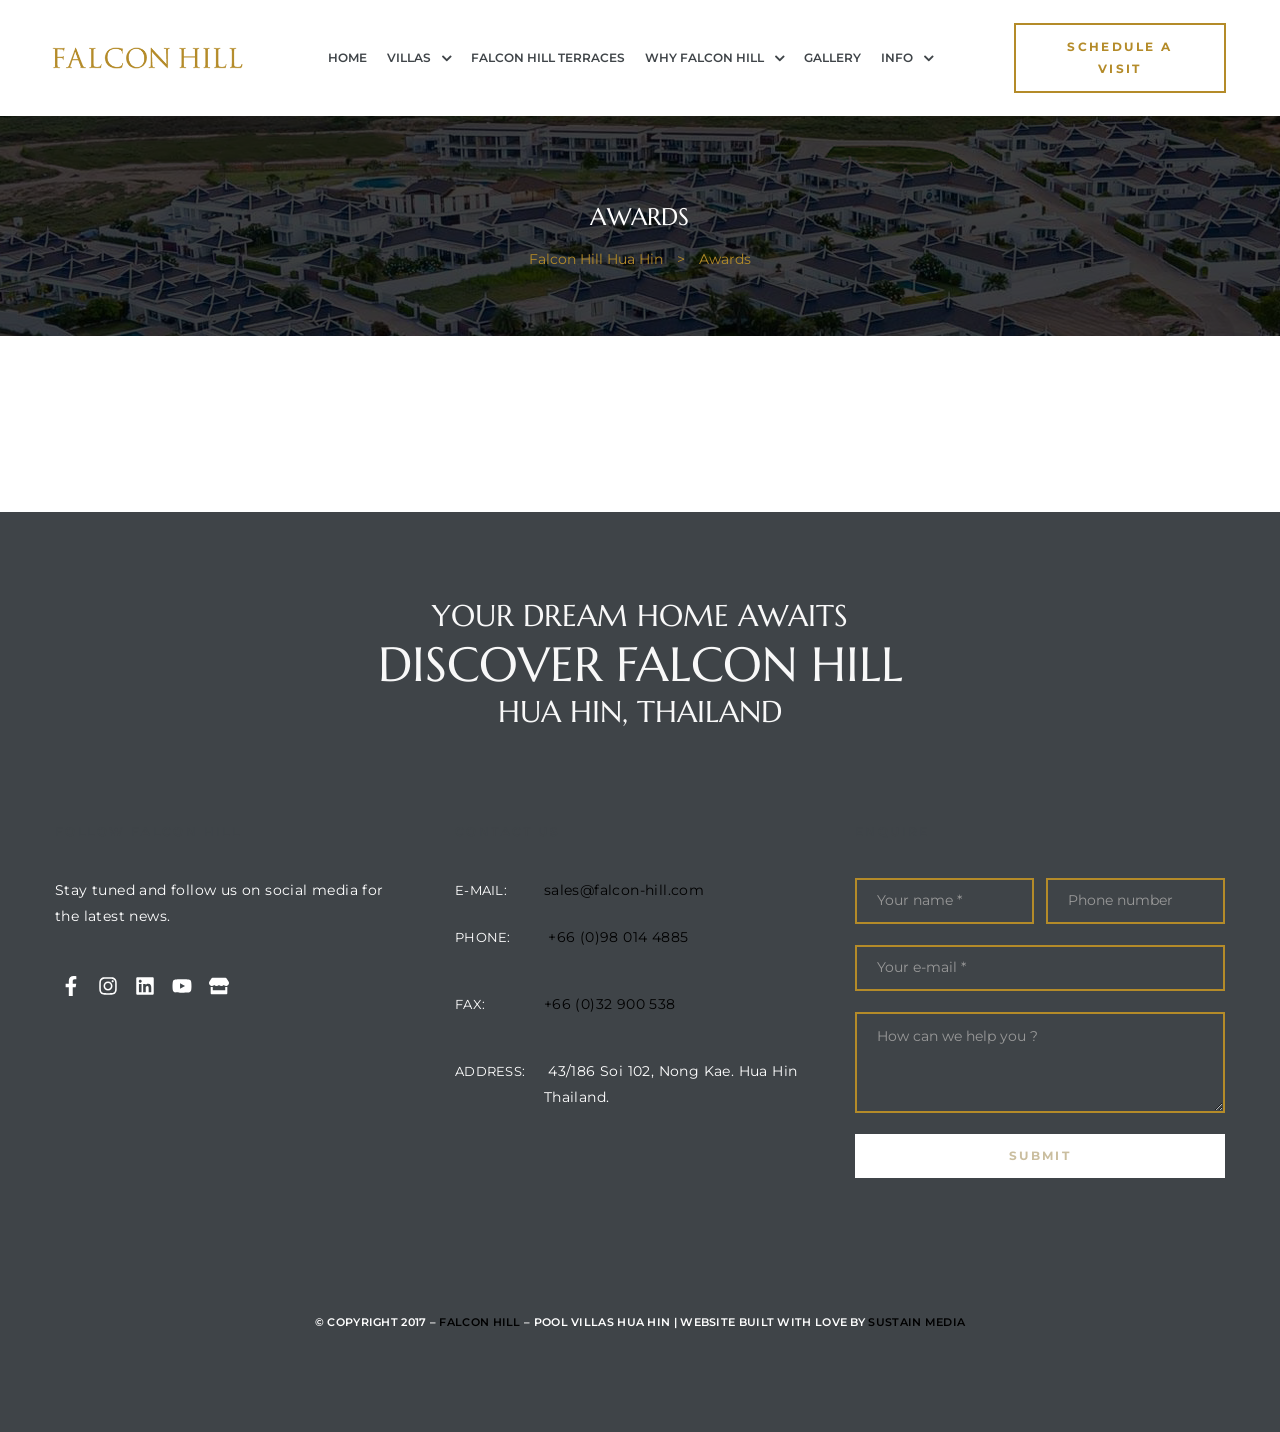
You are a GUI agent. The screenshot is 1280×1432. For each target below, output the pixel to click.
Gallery (832, 57)
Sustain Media (916, 1322)
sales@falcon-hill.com (624, 890)
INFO (907, 58)
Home (347, 57)
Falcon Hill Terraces (548, 57)
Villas (419, 58)
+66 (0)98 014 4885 (618, 937)
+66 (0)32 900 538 (610, 1004)
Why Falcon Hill (714, 58)
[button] (1120, 58)
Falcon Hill (479, 1322)
